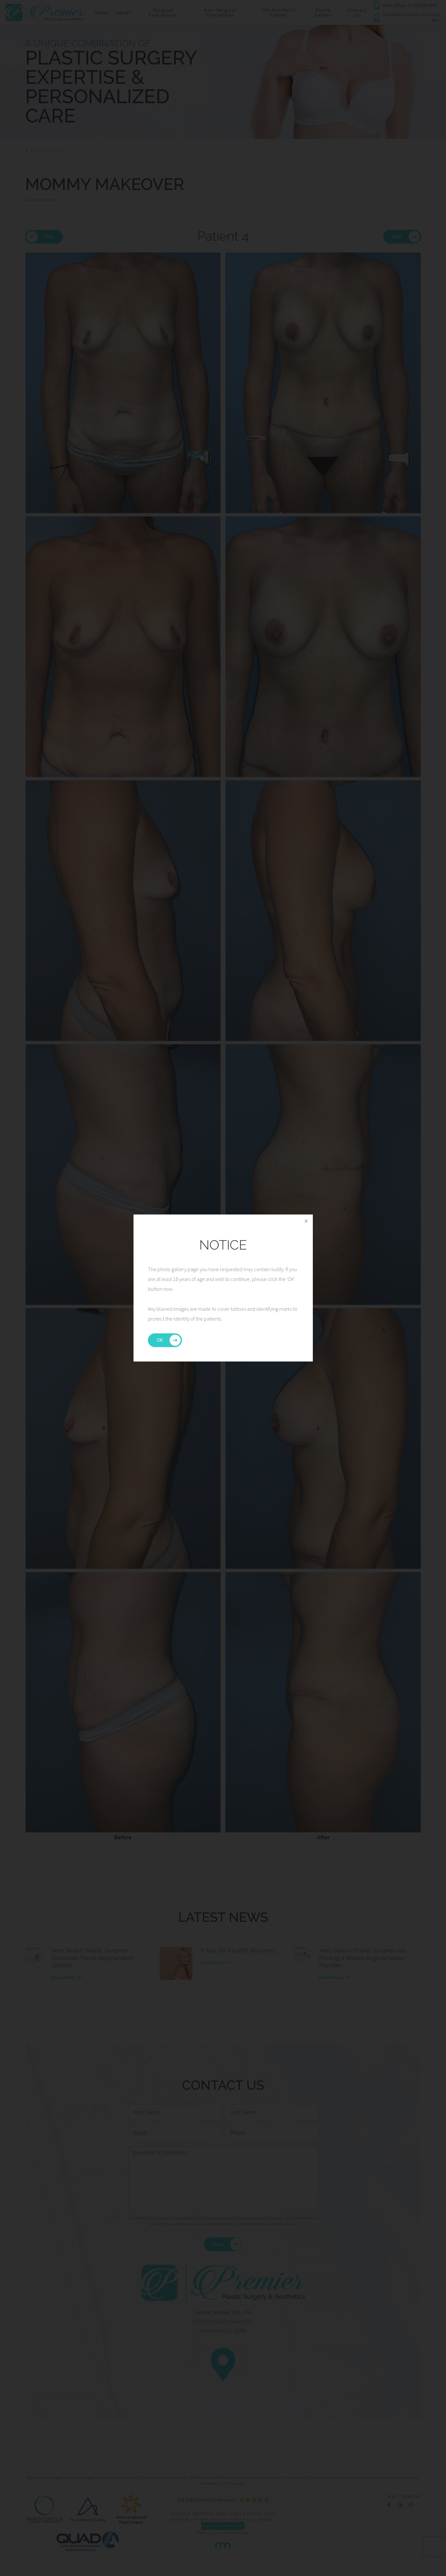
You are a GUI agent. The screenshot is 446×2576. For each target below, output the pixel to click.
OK (160, 1340)
